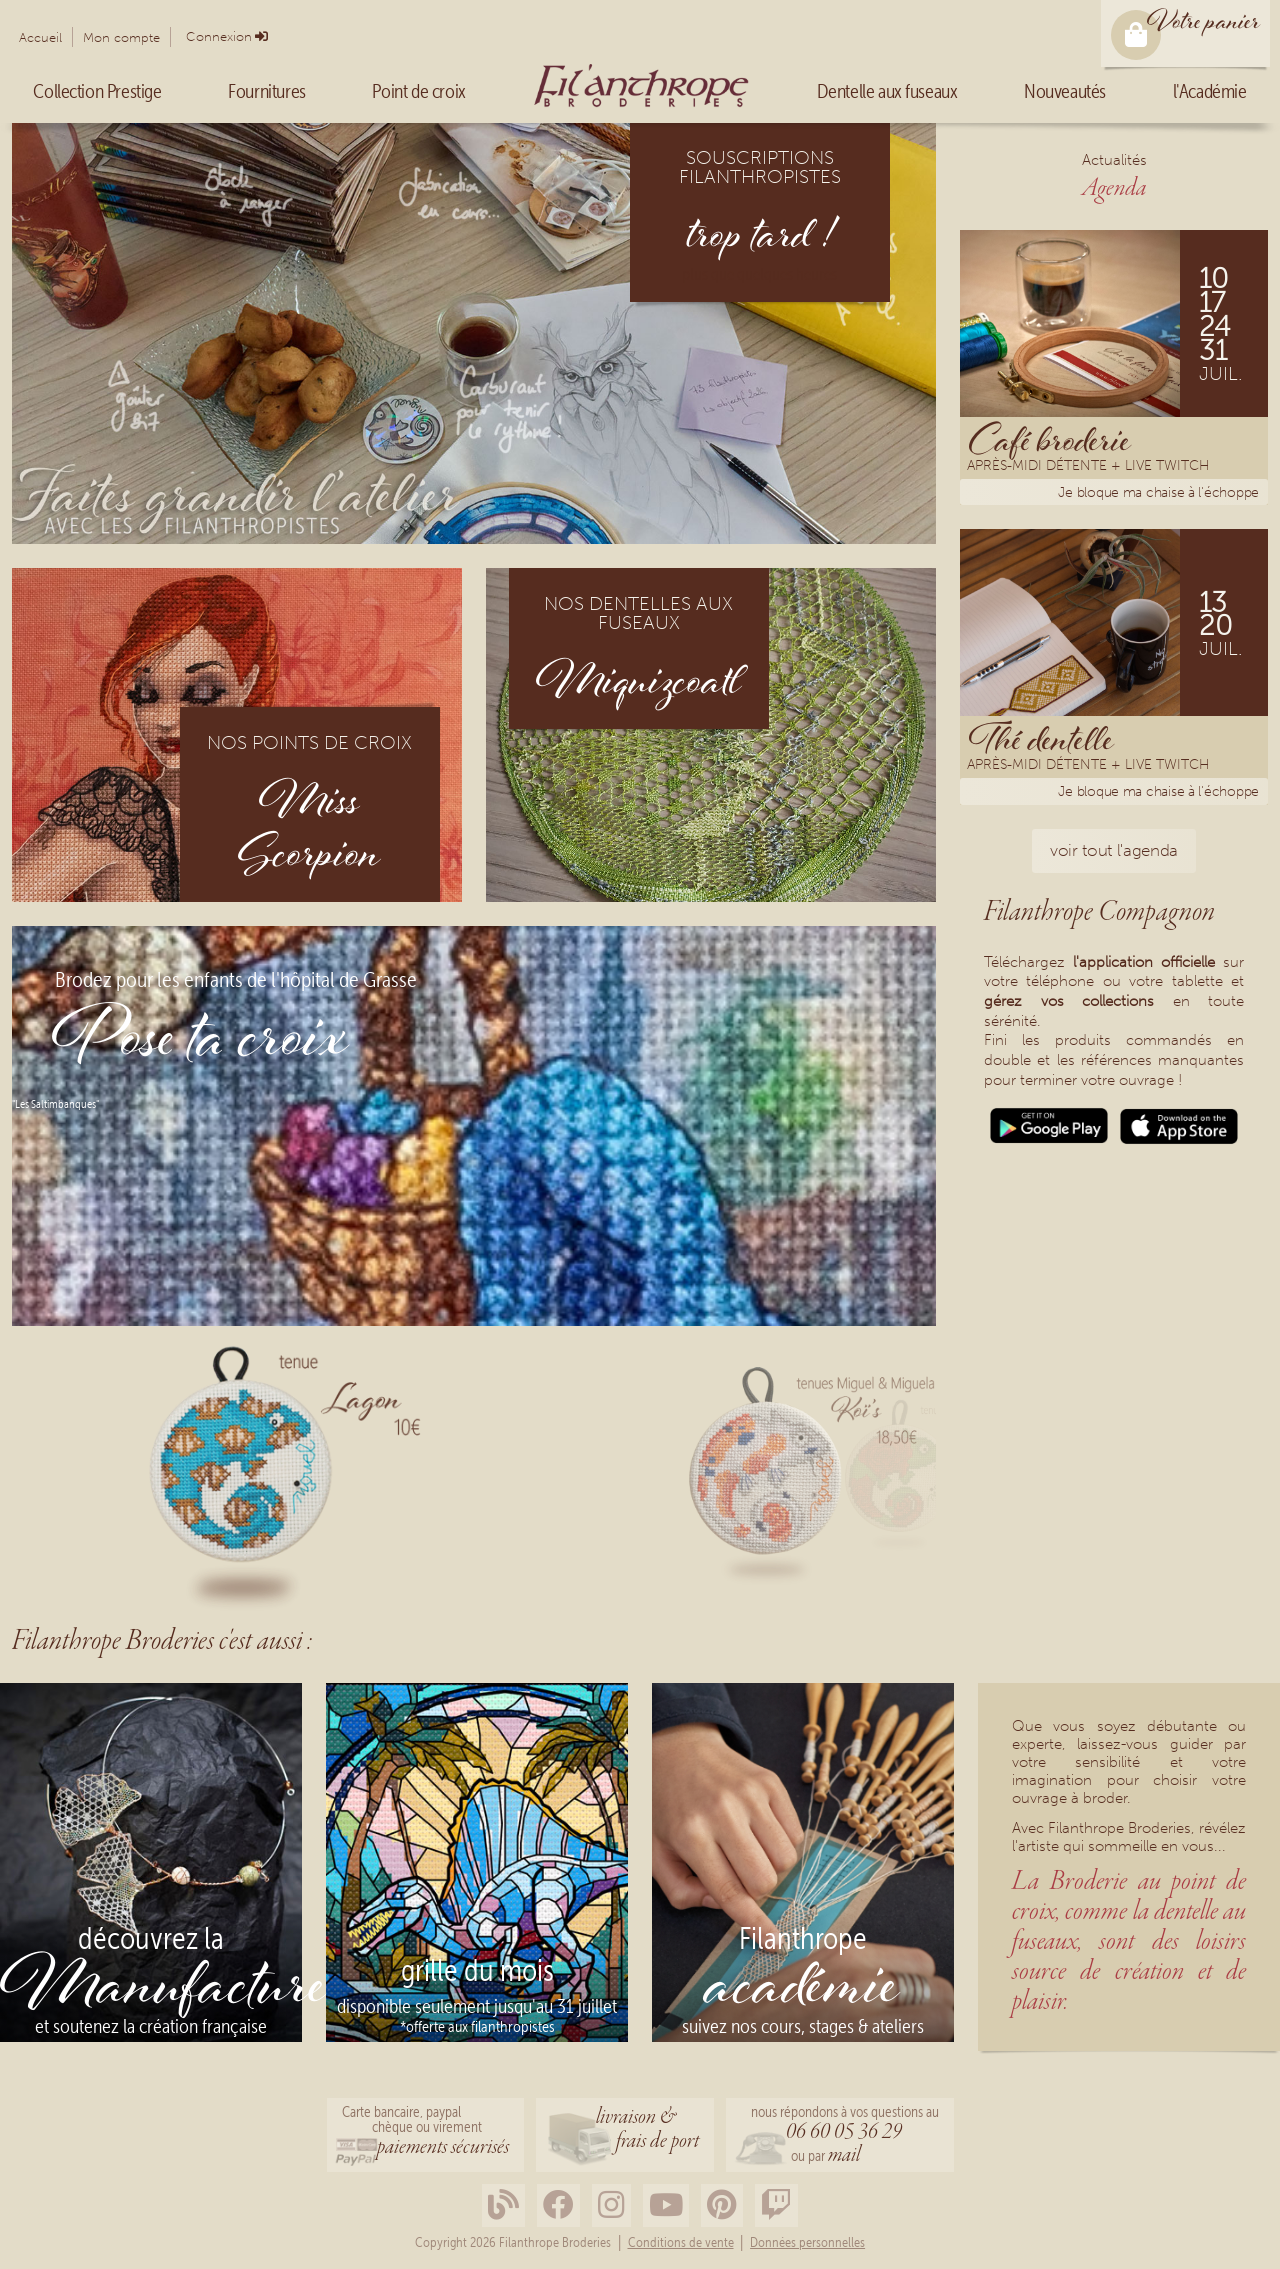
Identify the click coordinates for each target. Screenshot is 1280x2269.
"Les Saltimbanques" (55, 1104)
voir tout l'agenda (1114, 850)
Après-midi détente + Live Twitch (1088, 467)
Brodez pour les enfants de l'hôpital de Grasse (236, 980)
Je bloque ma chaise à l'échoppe (1158, 492)
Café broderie (1050, 439)
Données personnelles (807, 2243)
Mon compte (121, 37)
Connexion (219, 36)
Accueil (40, 37)
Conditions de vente (681, 2243)
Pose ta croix (200, 1043)
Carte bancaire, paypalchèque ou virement (425, 2133)
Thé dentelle (1041, 738)
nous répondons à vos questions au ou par (845, 2136)
